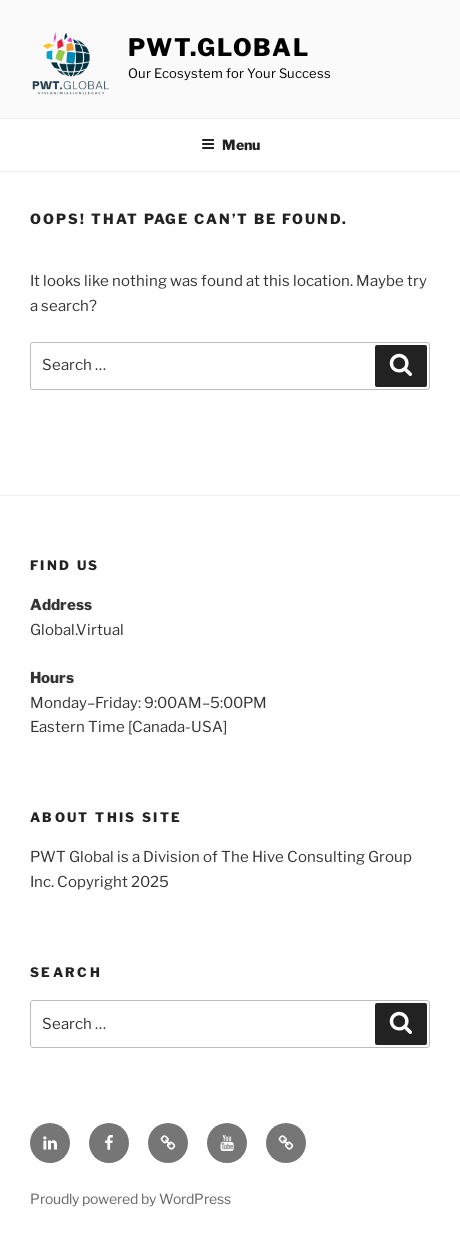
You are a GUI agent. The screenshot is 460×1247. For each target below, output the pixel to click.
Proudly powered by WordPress (130, 1198)
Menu (230, 144)
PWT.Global (219, 47)
